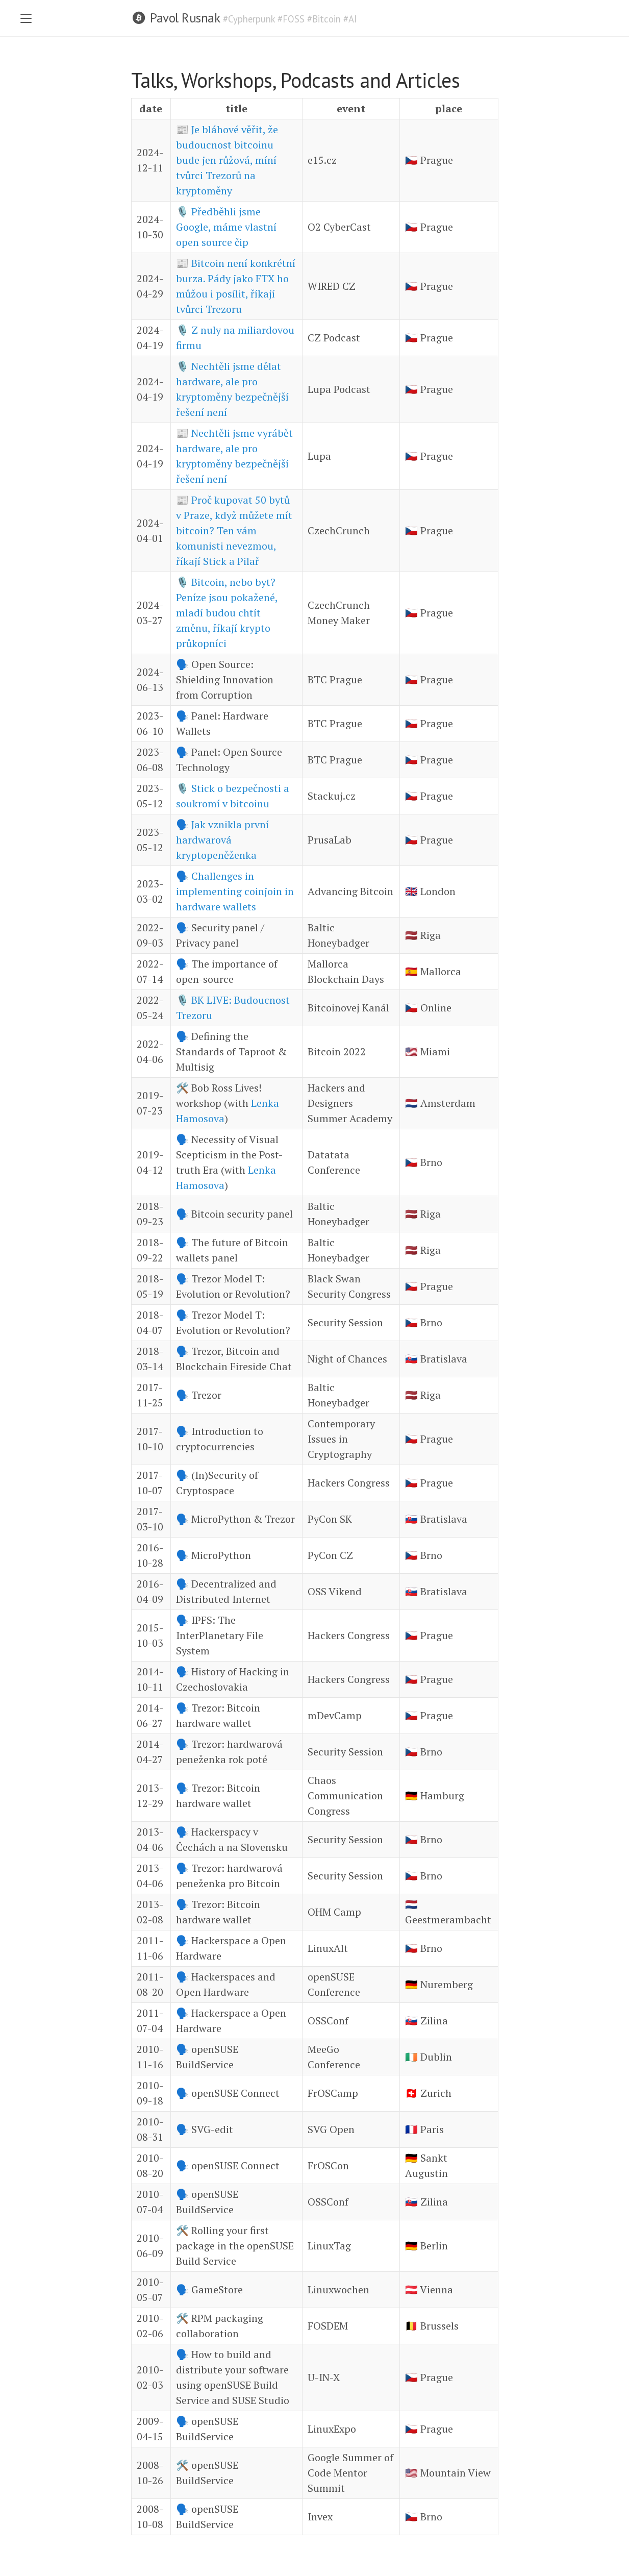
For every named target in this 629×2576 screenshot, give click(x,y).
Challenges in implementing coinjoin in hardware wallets (235, 891)
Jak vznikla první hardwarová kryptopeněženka (222, 840)
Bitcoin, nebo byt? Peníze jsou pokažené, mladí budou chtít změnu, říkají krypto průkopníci (227, 612)
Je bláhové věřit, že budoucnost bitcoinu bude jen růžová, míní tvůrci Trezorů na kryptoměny (227, 159)
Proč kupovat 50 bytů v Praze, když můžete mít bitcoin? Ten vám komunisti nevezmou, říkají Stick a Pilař (234, 530)
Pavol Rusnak (184, 18)
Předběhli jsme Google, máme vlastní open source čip (226, 227)
